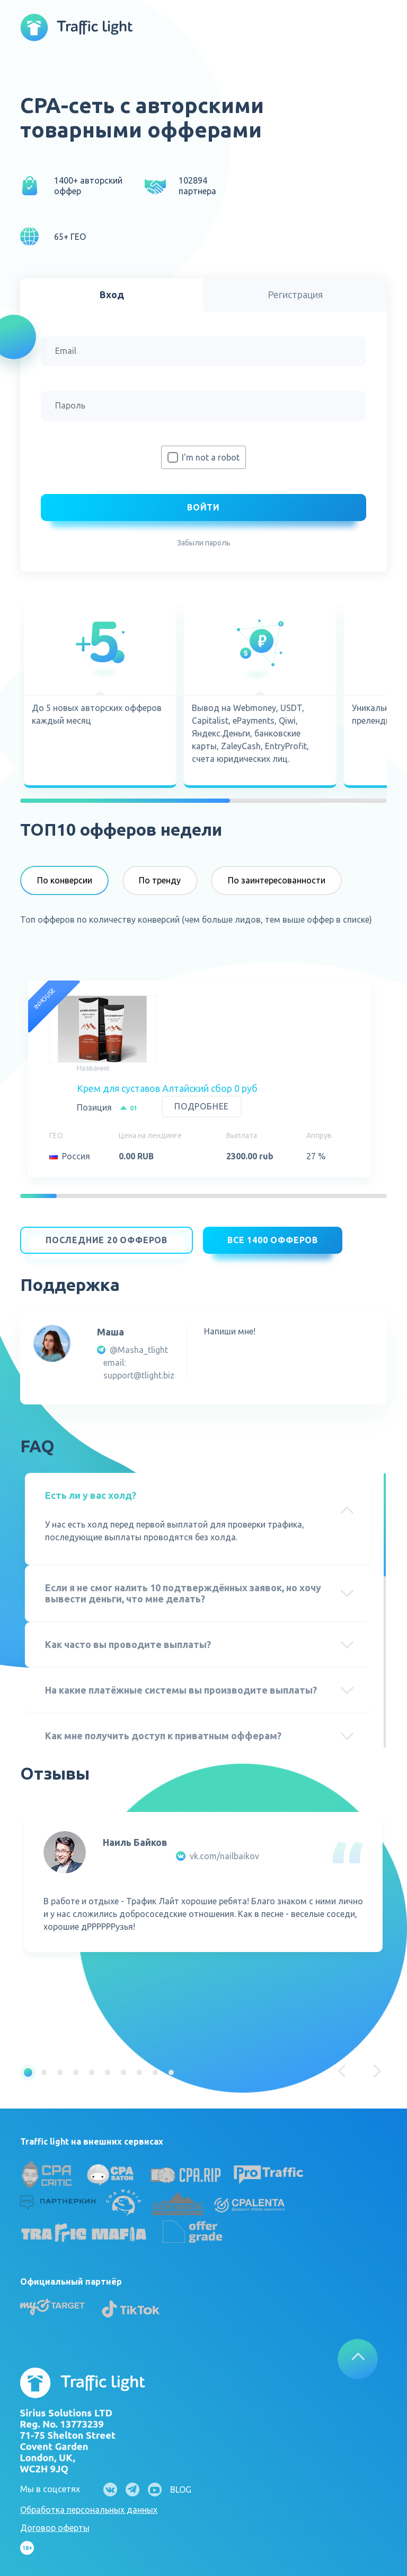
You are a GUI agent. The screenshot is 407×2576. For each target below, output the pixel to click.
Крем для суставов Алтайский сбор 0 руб (167, 1088)
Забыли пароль (204, 543)
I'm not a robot (211, 457)
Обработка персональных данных (88, 2504)
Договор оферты (55, 2522)
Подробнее (201, 1106)
